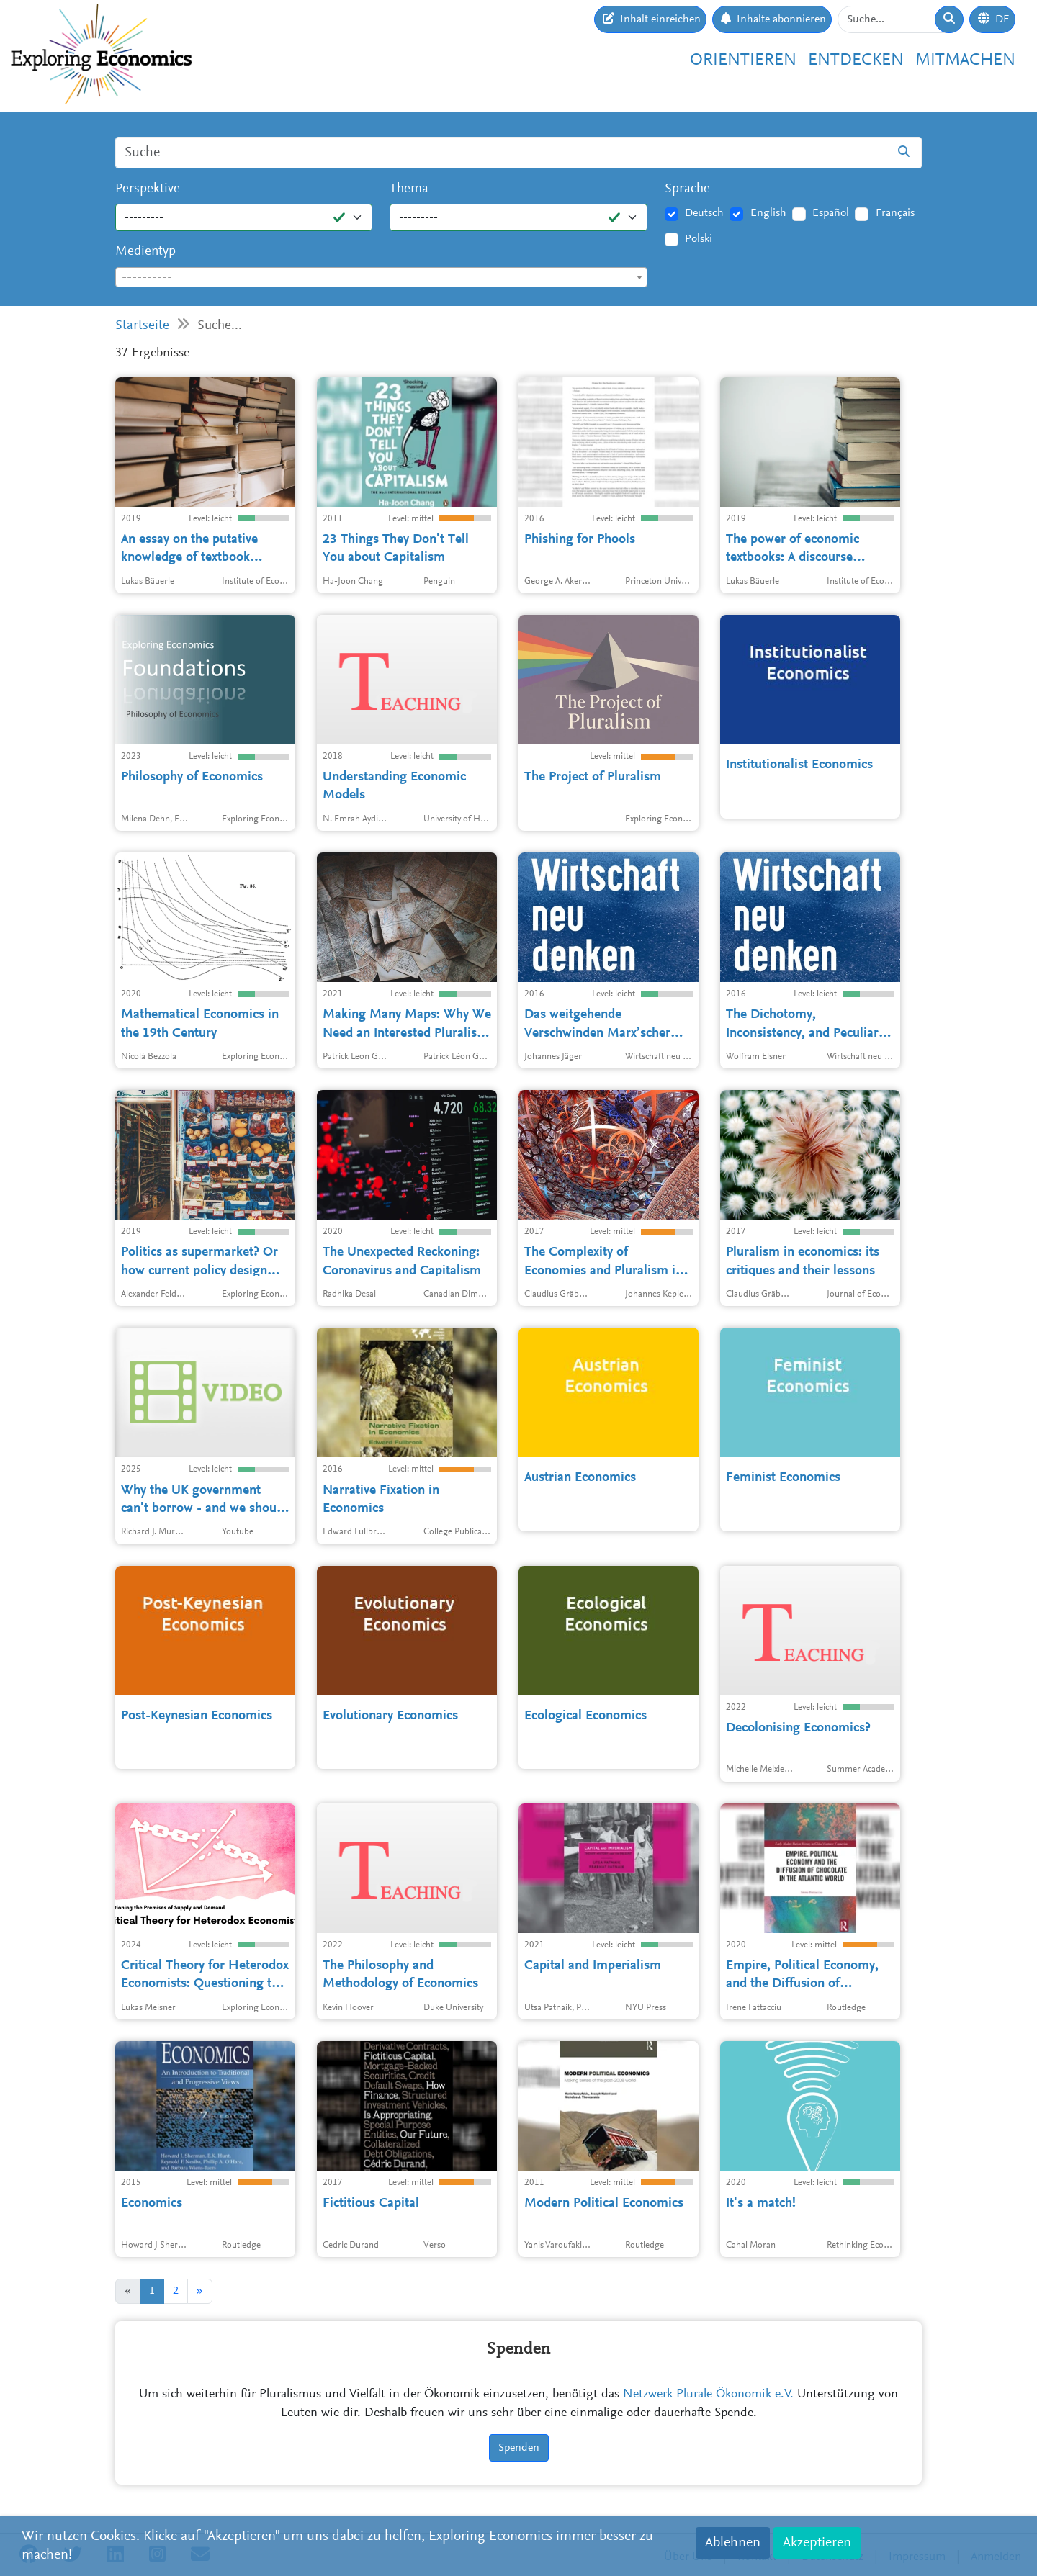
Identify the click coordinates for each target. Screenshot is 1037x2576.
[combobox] (381, 277)
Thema (409, 189)
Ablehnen (732, 2543)
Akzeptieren (817, 2543)
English (768, 213)
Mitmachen (965, 60)
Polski (698, 239)
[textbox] (381, 278)
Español (830, 213)
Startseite (142, 326)
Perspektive (147, 189)
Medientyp (145, 251)
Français (895, 213)
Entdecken (856, 60)
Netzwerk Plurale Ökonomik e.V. (708, 2394)
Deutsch (704, 213)
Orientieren (743, 60)
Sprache (687, 189)
